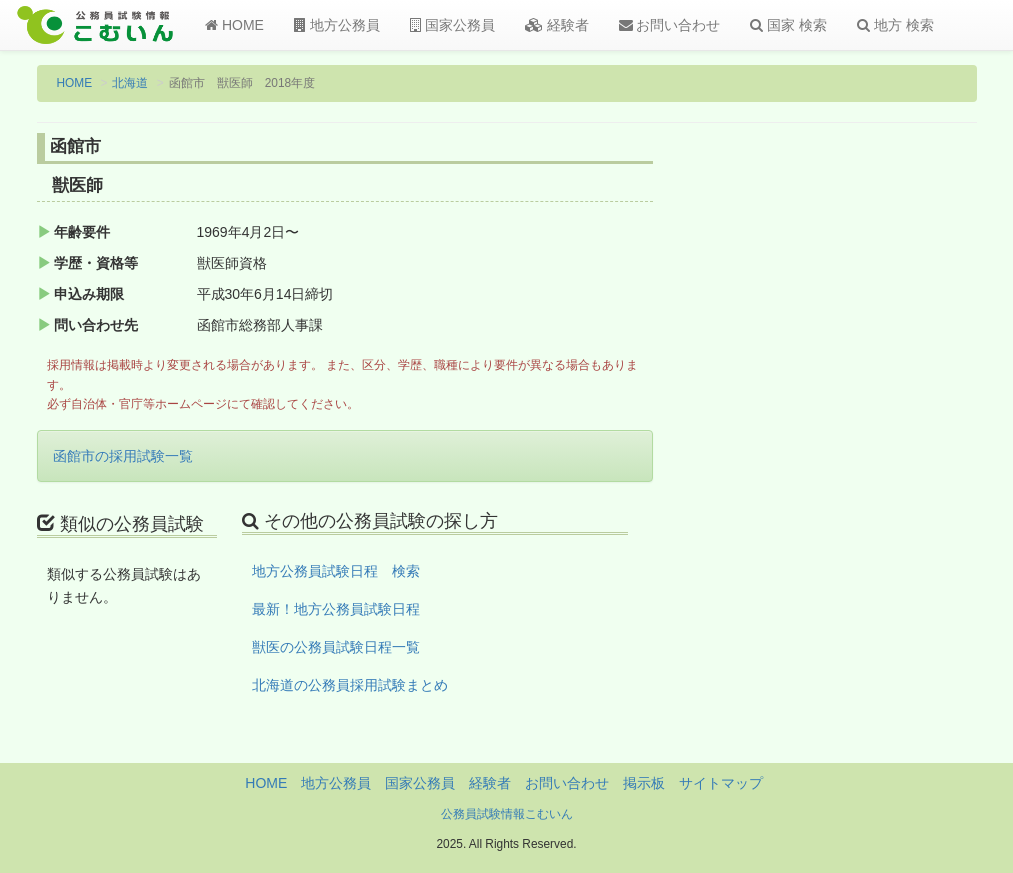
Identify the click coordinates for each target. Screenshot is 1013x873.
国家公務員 (452, 25)
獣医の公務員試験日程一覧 (336, 647)
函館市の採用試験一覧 (123, 456)
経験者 (557, 25)
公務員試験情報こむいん (507, 814)
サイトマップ (721, 783)
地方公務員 (337, 25)
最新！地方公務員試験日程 (336, 609)
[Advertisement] (870, 463)
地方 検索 (895, 25)
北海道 (130, 83)
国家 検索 (788, 25)
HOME (234, 25)
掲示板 (644, 783)
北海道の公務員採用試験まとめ (350, 685)
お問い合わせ (670, 25)
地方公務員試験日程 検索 (336, 571)
